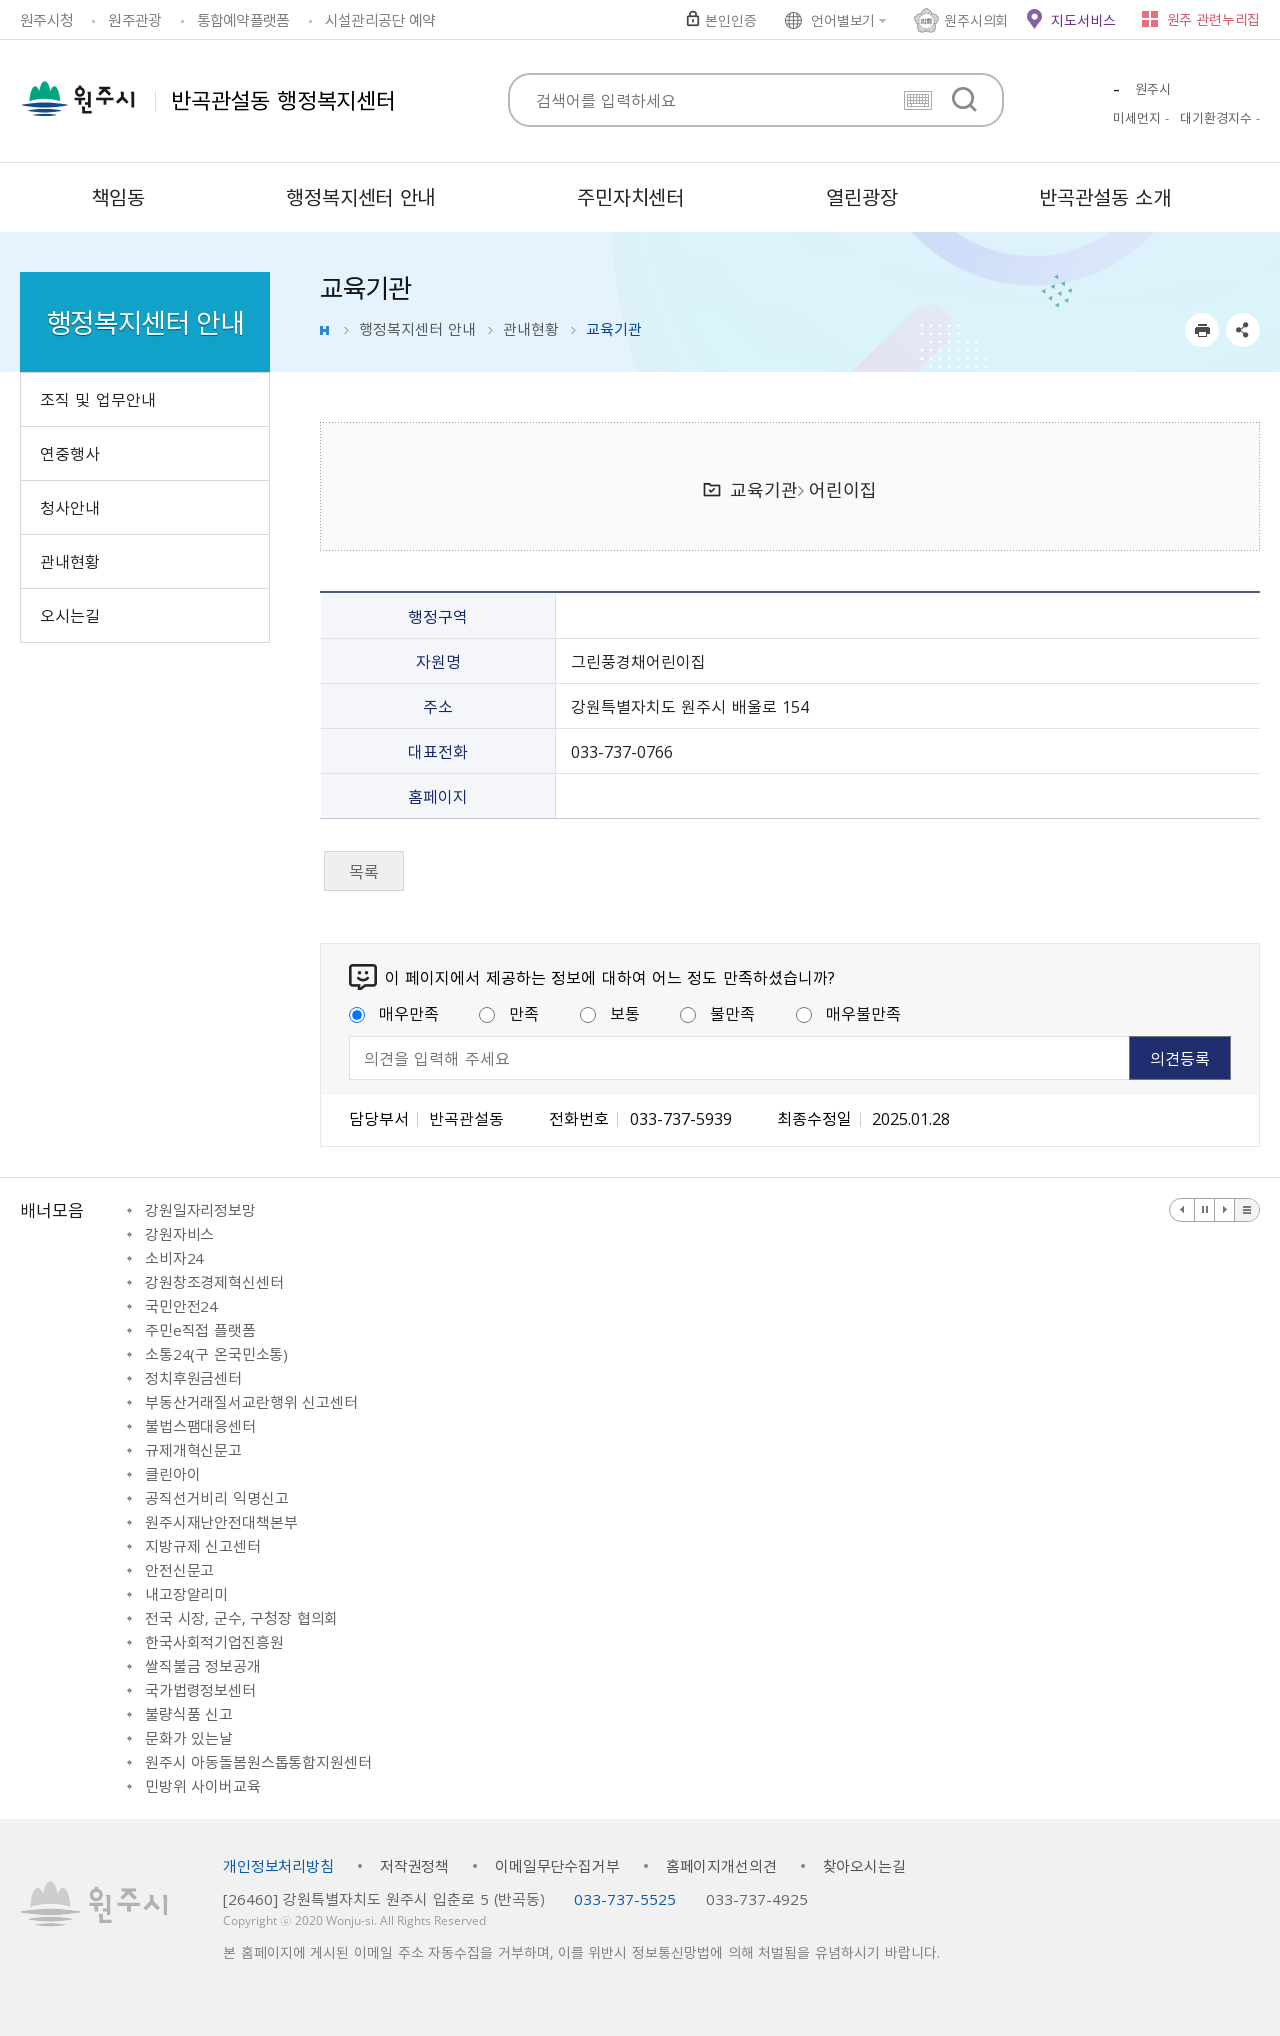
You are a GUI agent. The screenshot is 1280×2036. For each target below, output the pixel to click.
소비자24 (174, 1258)
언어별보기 (843, 20)
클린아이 (172, 1474)
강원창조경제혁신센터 (214, 1282)
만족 (509, 1013)
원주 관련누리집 (1213, 19)
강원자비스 (179, 1234)
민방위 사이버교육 (203, 1786)
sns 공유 (1243, 330)
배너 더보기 (1247, 1210)
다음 (1225, 1210)
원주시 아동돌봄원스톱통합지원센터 (258, 1762)
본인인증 (730, 20)
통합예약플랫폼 (243, 20)
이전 (1182, 1210)
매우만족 (394, 1013)
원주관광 (134, 20)
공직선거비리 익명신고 (216, 1498)
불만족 (717, 1013)
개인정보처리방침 (278, 1866)
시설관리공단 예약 (380, 20)
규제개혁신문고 (193, 1450)
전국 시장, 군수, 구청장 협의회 (241, 1618)
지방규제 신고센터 (203, 1546)
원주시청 (46, 20)
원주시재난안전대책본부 (221, 1522)
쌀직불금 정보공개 (203, 1666)
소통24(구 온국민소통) (216, 1354)
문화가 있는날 (189, 1738)
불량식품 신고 (189, 1714)
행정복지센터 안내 (417, 329)
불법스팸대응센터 (200, 1426)
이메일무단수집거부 (557, 1866)
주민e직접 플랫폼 (200, 1330)
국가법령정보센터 (200, 1690)
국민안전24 (181, 1306)
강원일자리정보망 (200, 1210)
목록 (364, 871)
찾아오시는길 (864, 1866)
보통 (610, 1013)
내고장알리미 (186, 1594)
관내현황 (531, 329)
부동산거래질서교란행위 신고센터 (251, 1402)
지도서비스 (1083, 20)
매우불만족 (848, 1013)
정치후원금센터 (193, 1378)
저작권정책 (414, 1866)
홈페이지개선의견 (721, 1866)
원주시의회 (976, 20)
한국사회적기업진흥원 (214, 1642)
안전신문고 (179, 1570)
